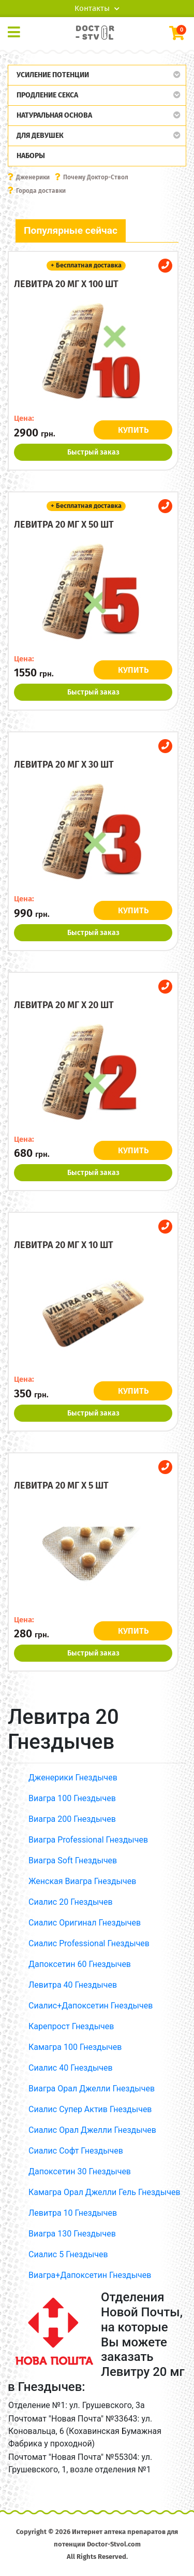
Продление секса (47, 95)
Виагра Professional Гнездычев (88, 1840)
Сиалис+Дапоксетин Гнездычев (90, 2006)
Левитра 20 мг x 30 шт (64, 764)
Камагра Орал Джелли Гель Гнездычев (104, 2192)
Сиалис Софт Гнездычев (75, 2151)
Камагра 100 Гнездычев (75, 2047)
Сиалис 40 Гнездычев (70, 2068)
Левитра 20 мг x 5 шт (61, 1485)
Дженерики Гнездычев (72, 1777)
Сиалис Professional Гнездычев (89, 1943)
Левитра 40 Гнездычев (72, 1985)
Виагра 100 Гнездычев (72, 1798)
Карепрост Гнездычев (71, 2026)
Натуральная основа (54, 115)
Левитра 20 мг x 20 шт (64, 1005)
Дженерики (33, 177)
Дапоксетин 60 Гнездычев (79, 1964)
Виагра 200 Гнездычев (72, 1819)
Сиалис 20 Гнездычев (70, 1902)
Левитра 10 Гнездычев (72, 2213)
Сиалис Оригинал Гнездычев (84, 1923)
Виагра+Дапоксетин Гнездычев (89, 2275)
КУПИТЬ (133, 430)
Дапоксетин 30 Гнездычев (79, 2171)
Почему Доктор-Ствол (95, 177)
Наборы (31, 155)
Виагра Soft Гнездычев (72, 1860)
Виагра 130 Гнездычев (72, 2234)
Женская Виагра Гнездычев (82, 1881)
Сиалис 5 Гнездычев (68, 2254)
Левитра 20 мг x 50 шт (64, 524)
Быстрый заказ (93, 452)
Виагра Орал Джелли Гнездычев (91, 2088)
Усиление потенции (53, 74)
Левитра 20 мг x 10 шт (63, 1245)
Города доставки (41, 190)
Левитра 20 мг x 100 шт (66, 284)
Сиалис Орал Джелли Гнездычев (92, 2130)
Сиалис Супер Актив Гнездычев (90, 2109)
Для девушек (40, 135)
